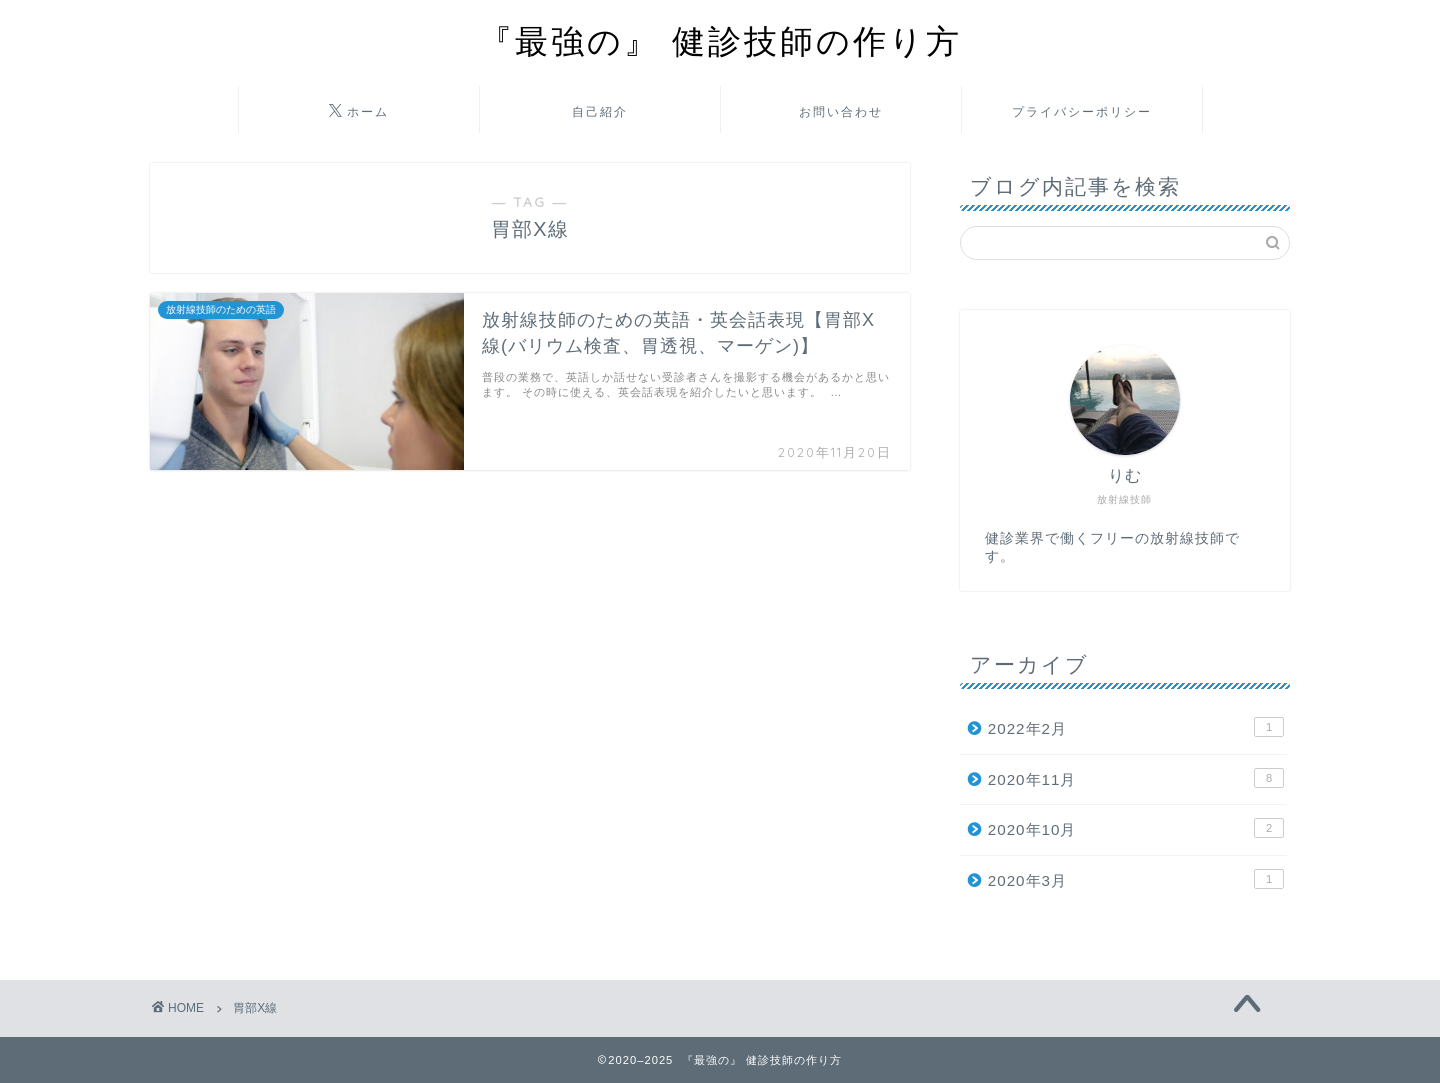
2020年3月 (1136, 879)
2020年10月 (1136, 828)
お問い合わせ (841, 111)
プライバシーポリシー (1082, 111)
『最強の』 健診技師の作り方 (720, 40)
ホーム (359, 112)
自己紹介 (600, 111)
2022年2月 (1136, 727)
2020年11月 (1136, 778)
